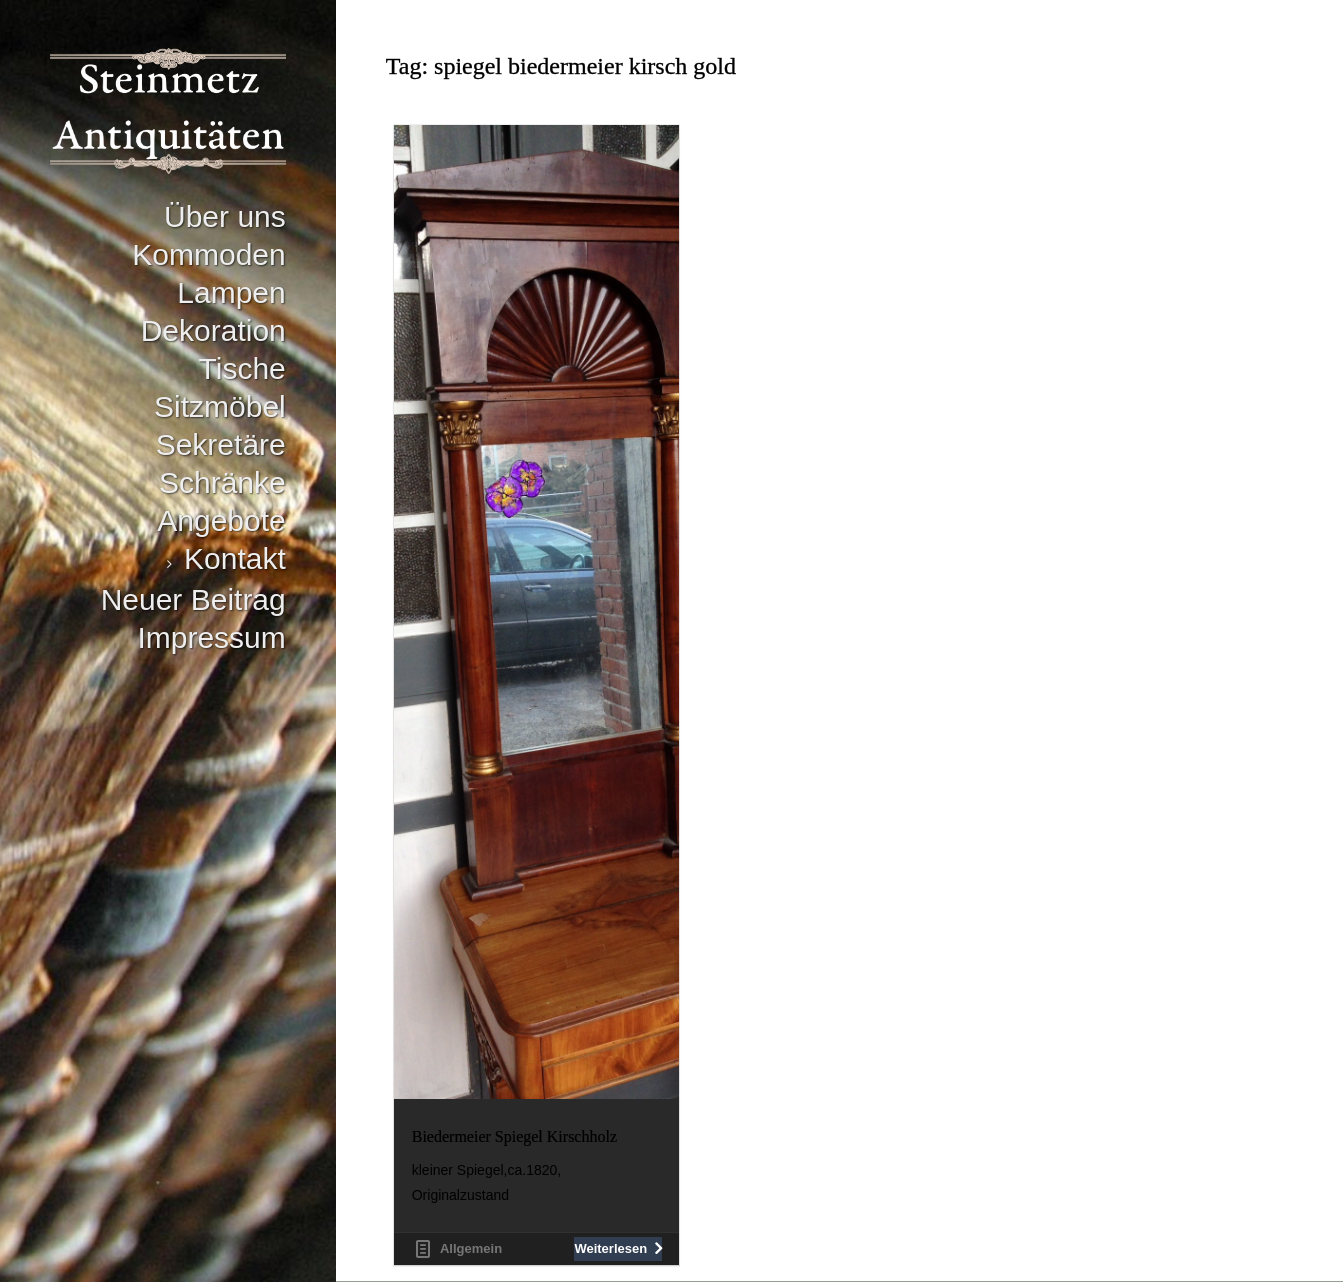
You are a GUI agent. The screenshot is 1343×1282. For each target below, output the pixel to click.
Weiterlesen (610, 1248)
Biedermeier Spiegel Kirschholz (514, 1136)
